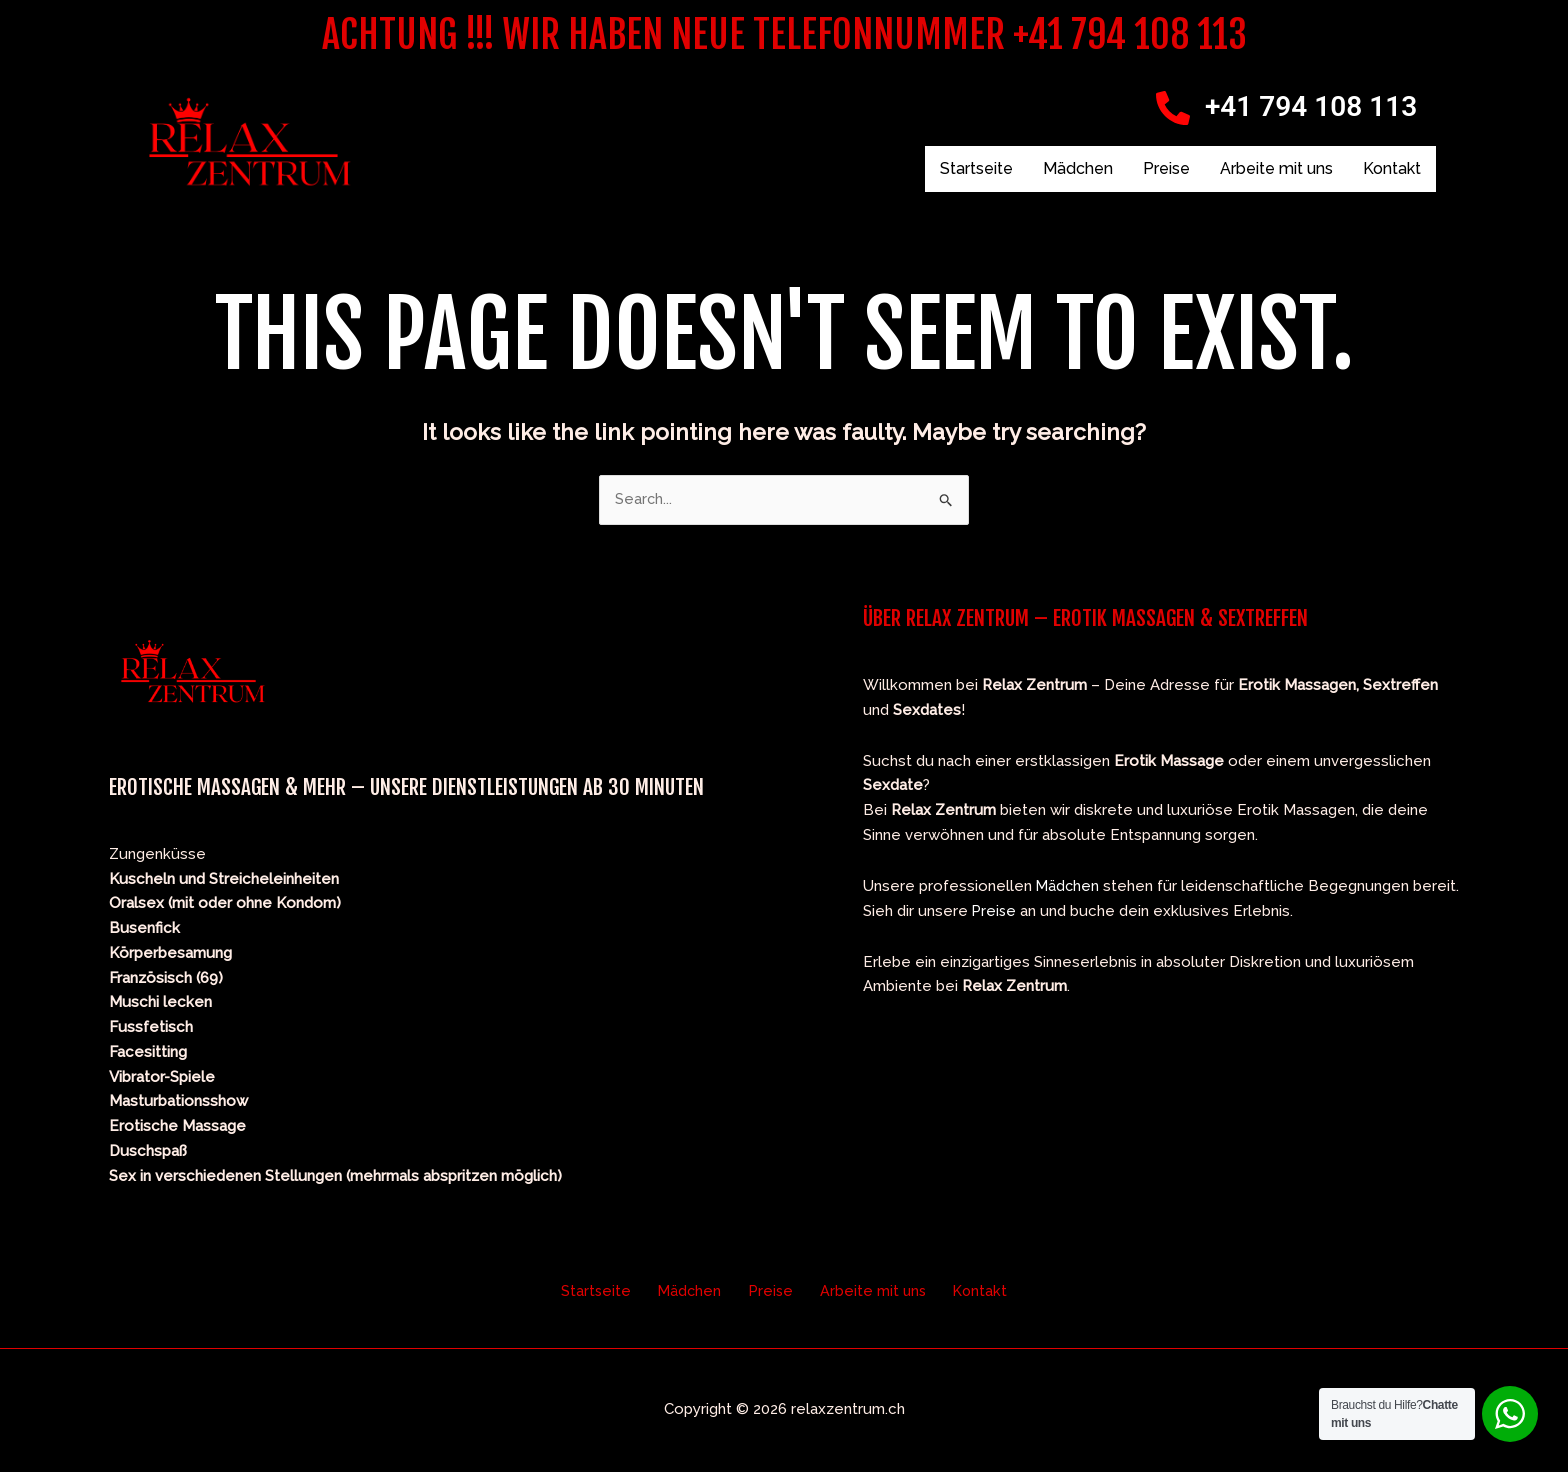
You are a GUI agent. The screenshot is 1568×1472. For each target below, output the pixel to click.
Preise (1166, 168)
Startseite (976, 168)
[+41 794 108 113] (1173, 108)
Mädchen (1078, 168)
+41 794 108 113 (1311, 106)
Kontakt (1392, 168)
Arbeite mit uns (1276, 168)
